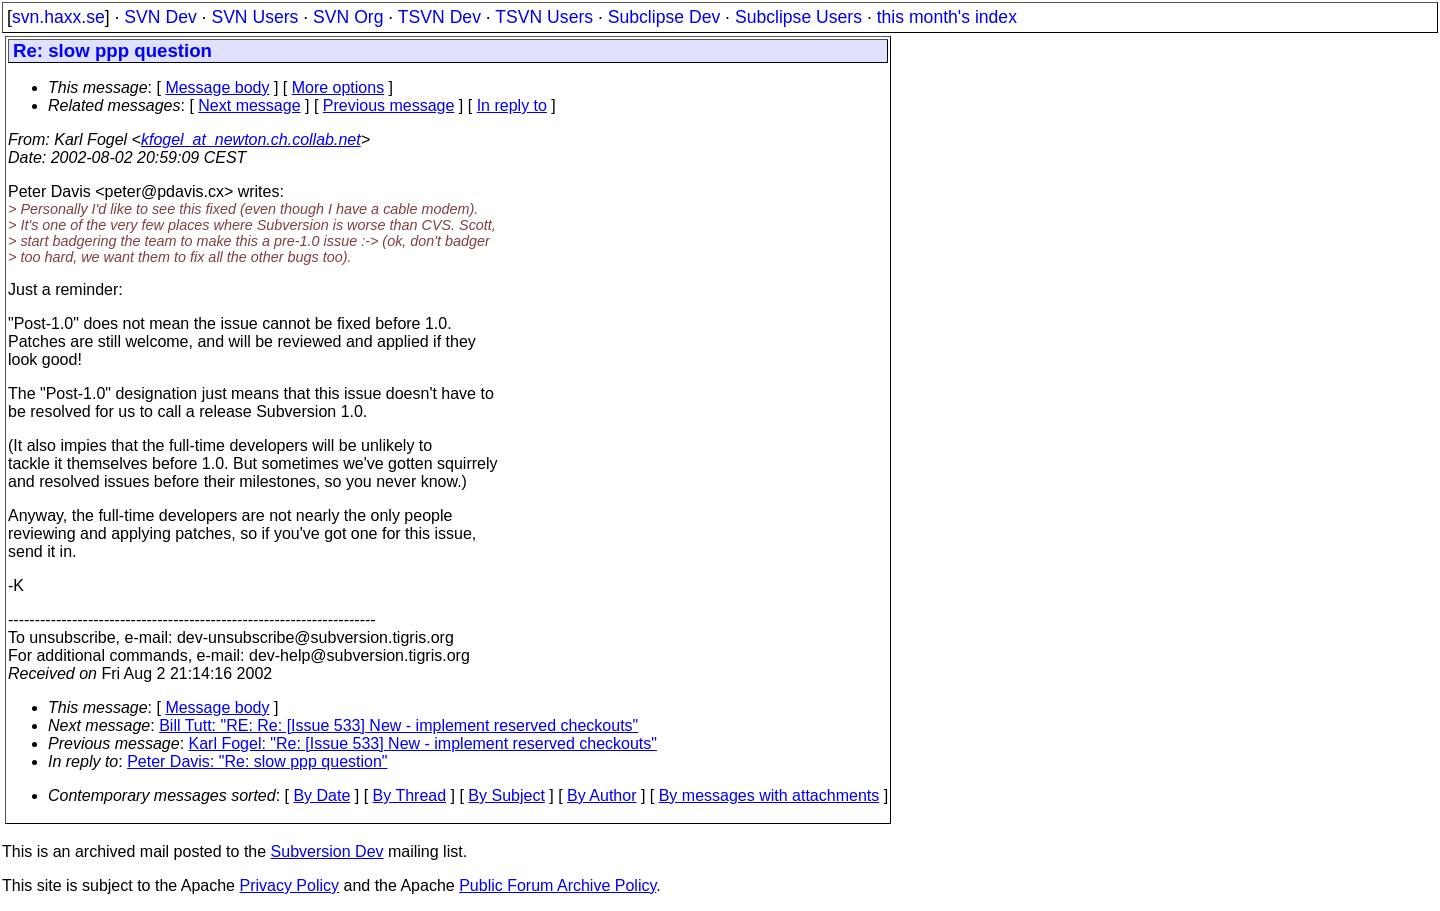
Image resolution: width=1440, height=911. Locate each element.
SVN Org (348, 17)
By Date (321, 795)
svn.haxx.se (58, 17)
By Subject (506, 795)
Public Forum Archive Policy (557, 885)
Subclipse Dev (664, 17)
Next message (249, 105)
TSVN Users (544, 17)
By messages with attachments (769, 795)
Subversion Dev (327, 851)
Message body (217, 87)
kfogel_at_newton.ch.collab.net (251, 139)
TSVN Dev (439, 17)
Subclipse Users (798, 17)
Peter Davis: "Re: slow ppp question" (257, 761)
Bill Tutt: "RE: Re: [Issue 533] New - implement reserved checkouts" (398, 725)
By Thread (410, 795)
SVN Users (254, 17)
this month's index (947, 17)
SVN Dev (160, 17)
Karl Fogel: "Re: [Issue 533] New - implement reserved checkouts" (423, 743)
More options (338, 87)
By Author (601, 795)
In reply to (512, 105)
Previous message (389, 105)
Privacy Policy (289, 885)
